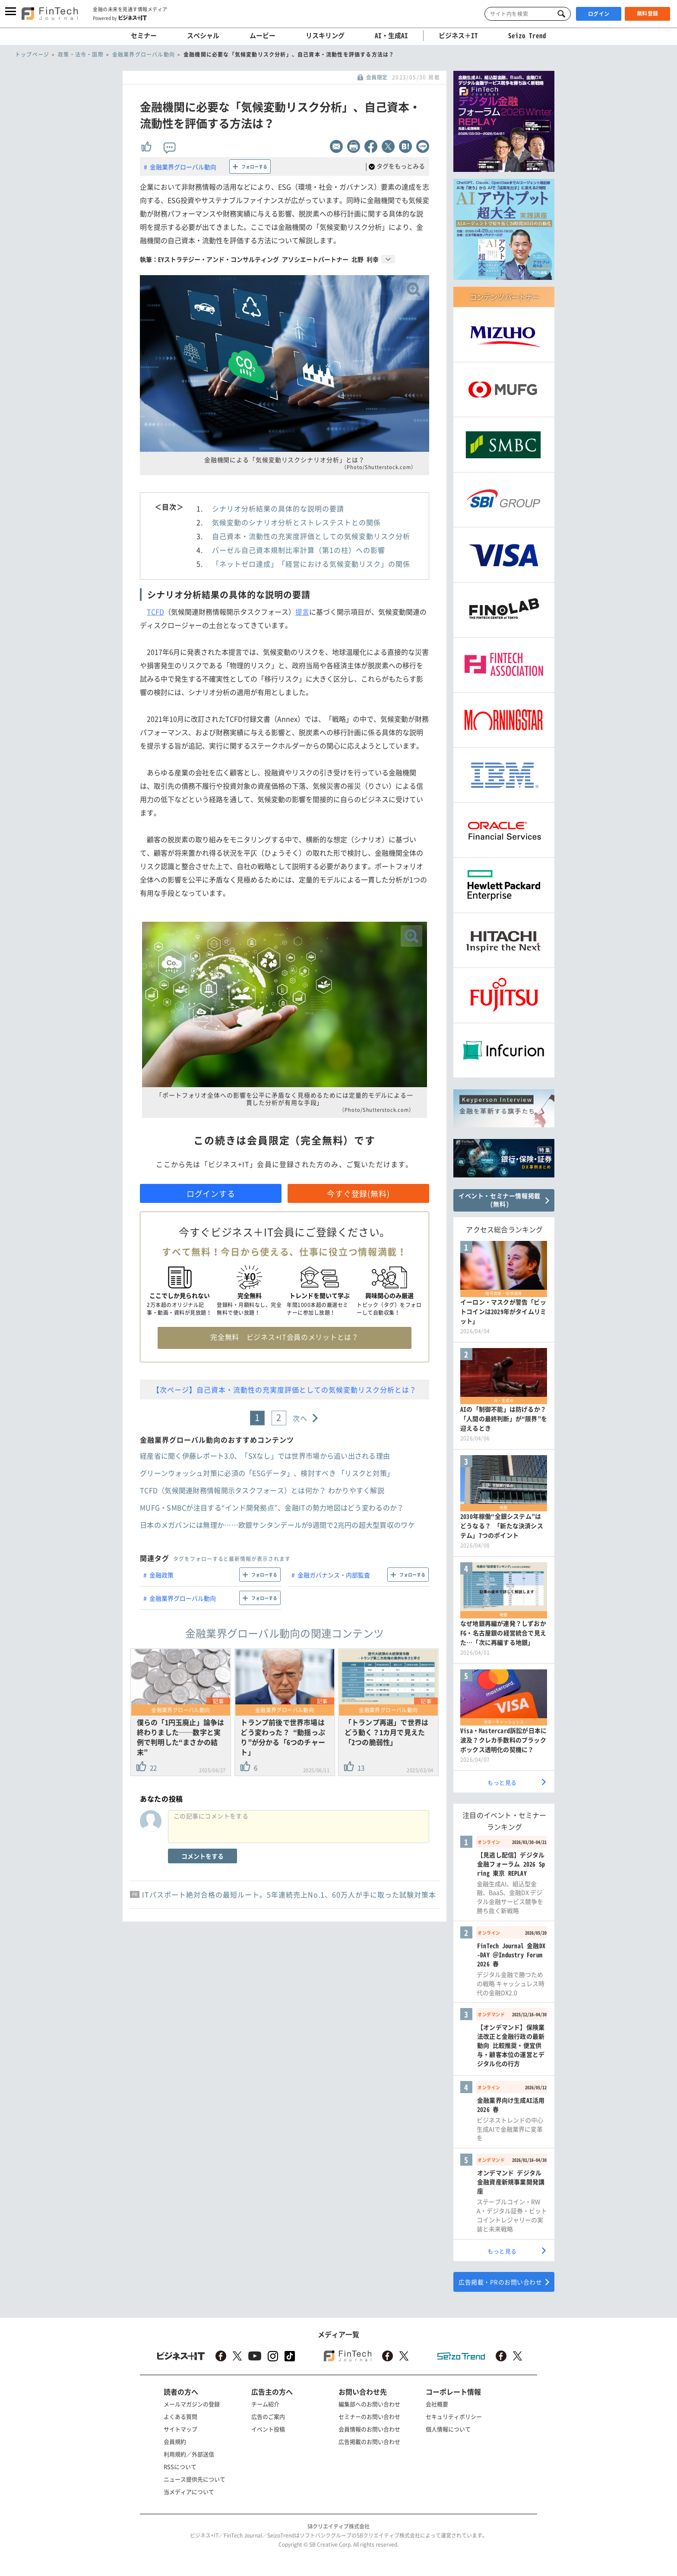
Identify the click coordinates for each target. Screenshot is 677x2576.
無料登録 (647, 13)
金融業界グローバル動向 (183, 166)
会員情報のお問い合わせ (369, 2429)
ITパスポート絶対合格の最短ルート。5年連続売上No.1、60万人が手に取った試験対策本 (289, 1894)
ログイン (599, 14)
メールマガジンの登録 (192, 2404)
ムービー (262, 35)
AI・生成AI (391, 35)
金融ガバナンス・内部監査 (333, 1574)
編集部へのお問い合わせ (369, 2404)
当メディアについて (189, 2491)
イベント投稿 (268, 2429)
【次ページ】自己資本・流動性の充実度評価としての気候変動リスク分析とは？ (284, 1389)
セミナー (144, 35)
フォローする (254, 166)
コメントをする (202, 1856)
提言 (302, 611)
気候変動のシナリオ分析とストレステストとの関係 (296, 522)
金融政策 (161, 1574)
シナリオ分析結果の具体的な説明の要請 (278, 508)
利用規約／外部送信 (189, 2454)
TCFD (155, 611)
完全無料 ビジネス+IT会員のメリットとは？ (284, 1337)
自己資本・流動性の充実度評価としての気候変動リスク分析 (311, 536)
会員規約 (175, 2441)
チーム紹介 (265, 2404)
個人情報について (448, 2429)
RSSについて (180, 2466)
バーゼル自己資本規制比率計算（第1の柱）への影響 (298, 550)
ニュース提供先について (194, 2479)
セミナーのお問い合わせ (369, 2416)
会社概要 (437, 2404)
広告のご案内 (268, 2416)
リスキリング (325, 35)
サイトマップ (180, 2429)
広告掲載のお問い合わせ (369, 2441)
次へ (300, 1418)
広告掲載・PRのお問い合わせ (500, 2282)
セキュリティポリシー (454, 2416)
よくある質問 (180, 2416)
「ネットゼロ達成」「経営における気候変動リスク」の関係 (311, 563)
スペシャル (203, 35)
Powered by (120, 18)
